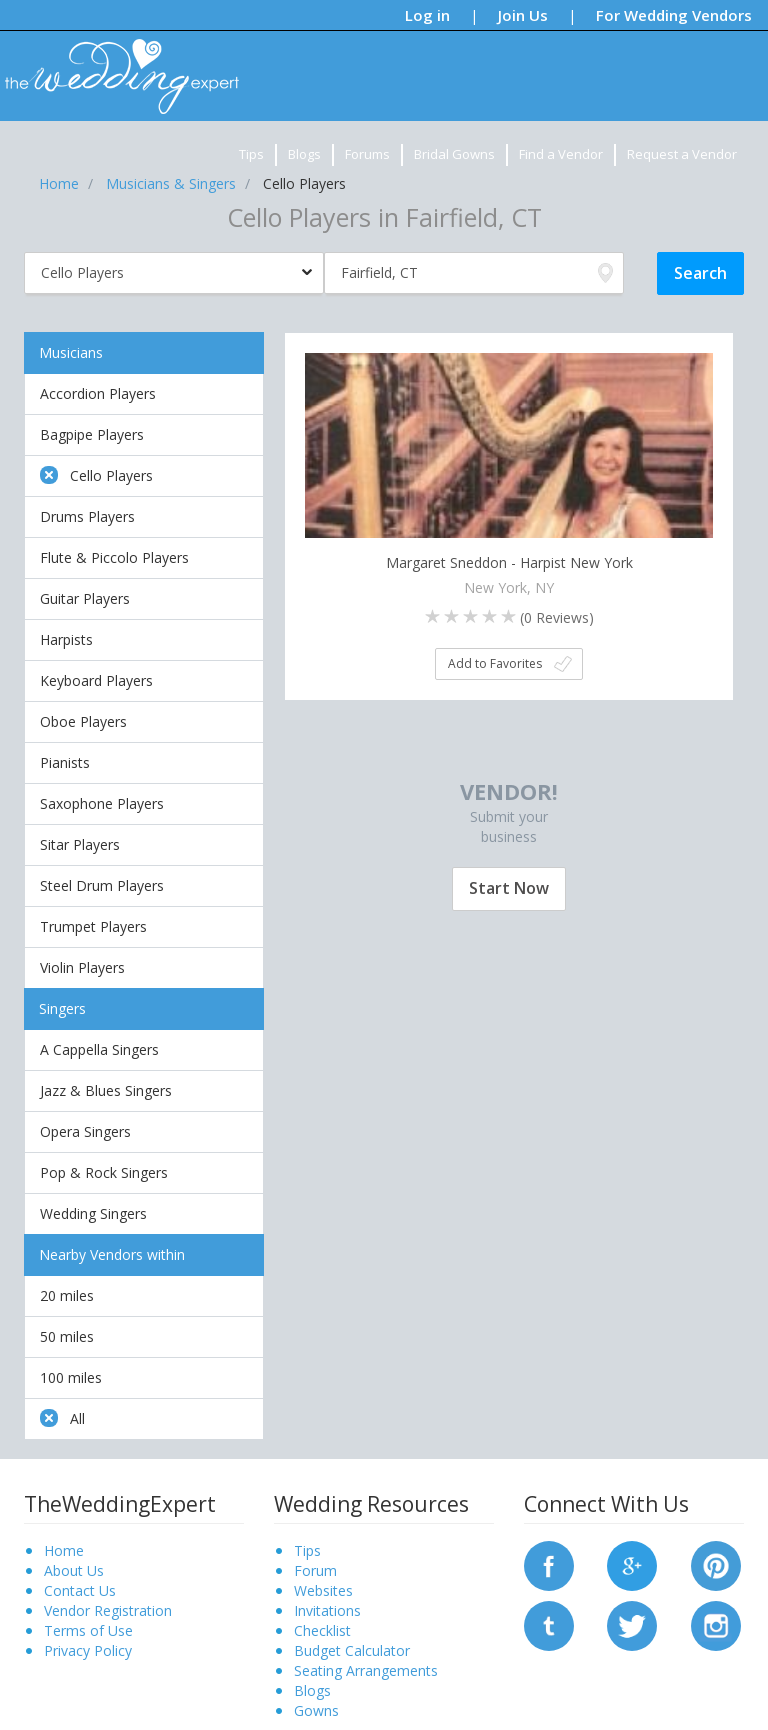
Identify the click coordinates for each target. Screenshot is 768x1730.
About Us (74, 1570)
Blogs (304, 154)
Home (64, 1550)
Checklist (322, 1630)
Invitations (327, 1610)
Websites (323, 1590)
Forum (315, 1570)
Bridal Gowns (454, 154)
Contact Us (80, 1590)
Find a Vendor (561, 154)
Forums (367, 154)
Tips (251, 154)
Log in (427, 15)
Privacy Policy (88, 1650)
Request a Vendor (682, 154)
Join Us (523, 15)
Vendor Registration (108, 1610)
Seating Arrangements (366, 1670)
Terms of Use (88, 1630)
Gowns (316, 1710)
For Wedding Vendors (674, 15)
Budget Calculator (352, 1650)
